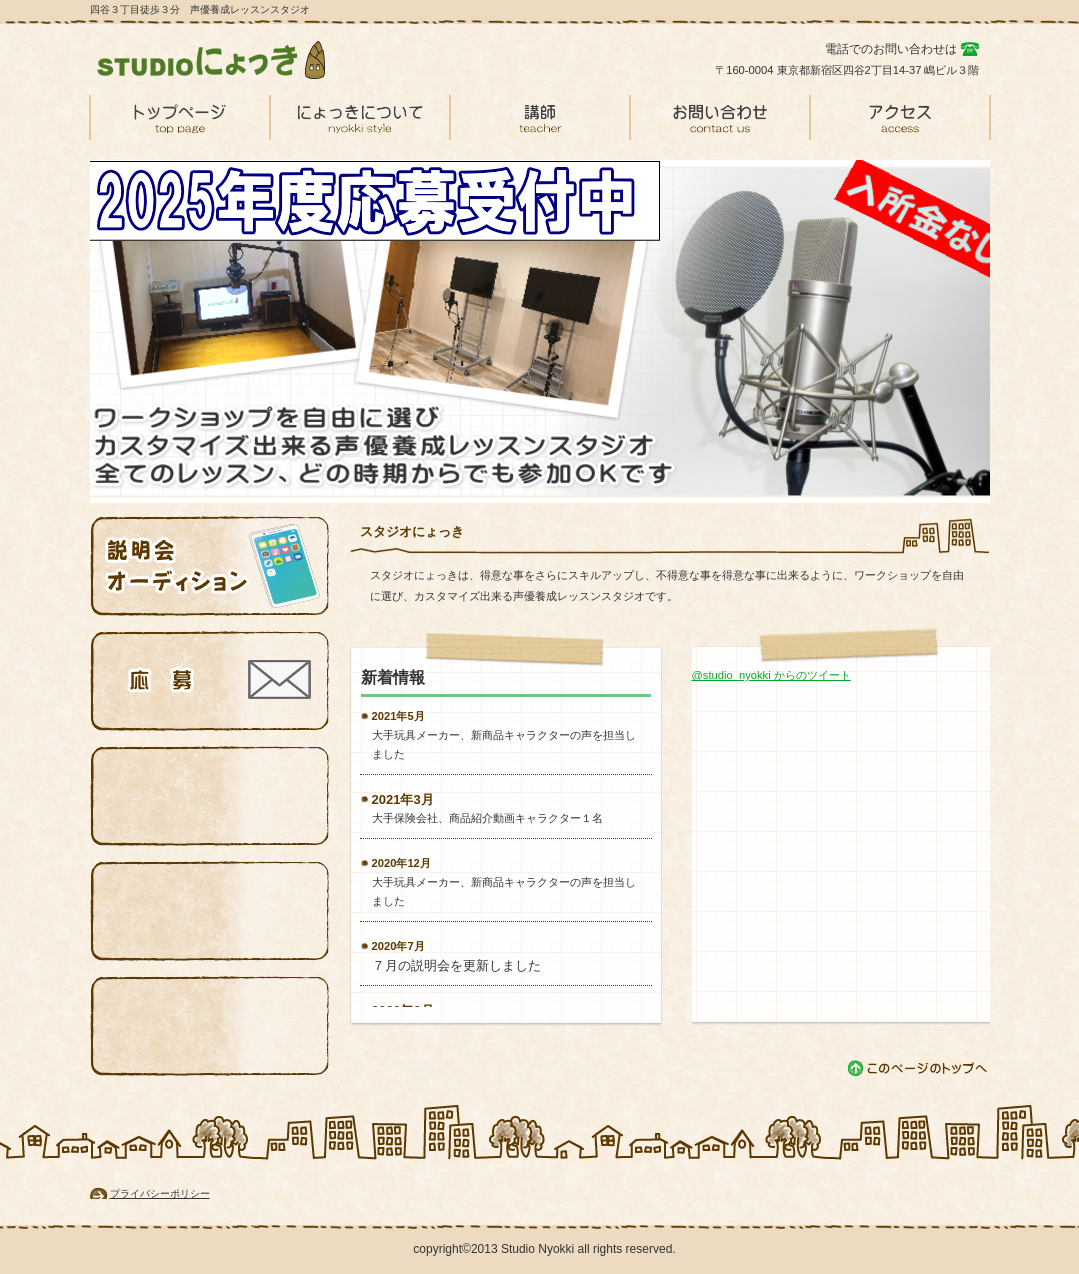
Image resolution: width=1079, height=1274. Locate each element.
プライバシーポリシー (160, 1193)
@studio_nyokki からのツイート (771, 675)
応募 (210, 681)
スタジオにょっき (240, 60)
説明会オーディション (210, 566)
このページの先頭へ (918, 1068)
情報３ (210, 796)
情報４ (210, 911)
